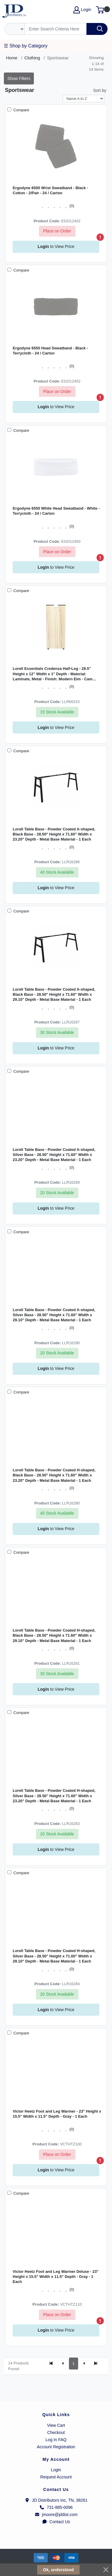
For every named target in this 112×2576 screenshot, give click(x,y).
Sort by (99, 90)
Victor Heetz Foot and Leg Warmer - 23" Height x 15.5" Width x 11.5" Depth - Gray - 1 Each (57, 2114)
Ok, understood (58, 2569)
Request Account (56, 2477)
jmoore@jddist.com (56, 2514)
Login (56, 2469)
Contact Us (56, 2521)
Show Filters (18, 78)
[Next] (84, 2364)
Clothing (32, 58)
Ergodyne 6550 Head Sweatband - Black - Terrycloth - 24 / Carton (50, 350)
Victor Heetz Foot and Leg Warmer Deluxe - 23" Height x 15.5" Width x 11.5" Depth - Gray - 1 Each (56, 2276)
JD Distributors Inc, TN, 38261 (55, 2500)
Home (11, 58)
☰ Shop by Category (26, 45)
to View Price (56, 246)
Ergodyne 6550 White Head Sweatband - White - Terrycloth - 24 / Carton (56, 511)
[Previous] (63, 2364)
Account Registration (56, 2446)
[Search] (55, 29)
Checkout (56, 2432)
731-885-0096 (55, 2507)
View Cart (56, 2425)
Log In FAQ (56, 2439)
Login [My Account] (82, 9)
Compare (20, 110)
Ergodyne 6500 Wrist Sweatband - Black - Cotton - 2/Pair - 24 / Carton (50, 190)
